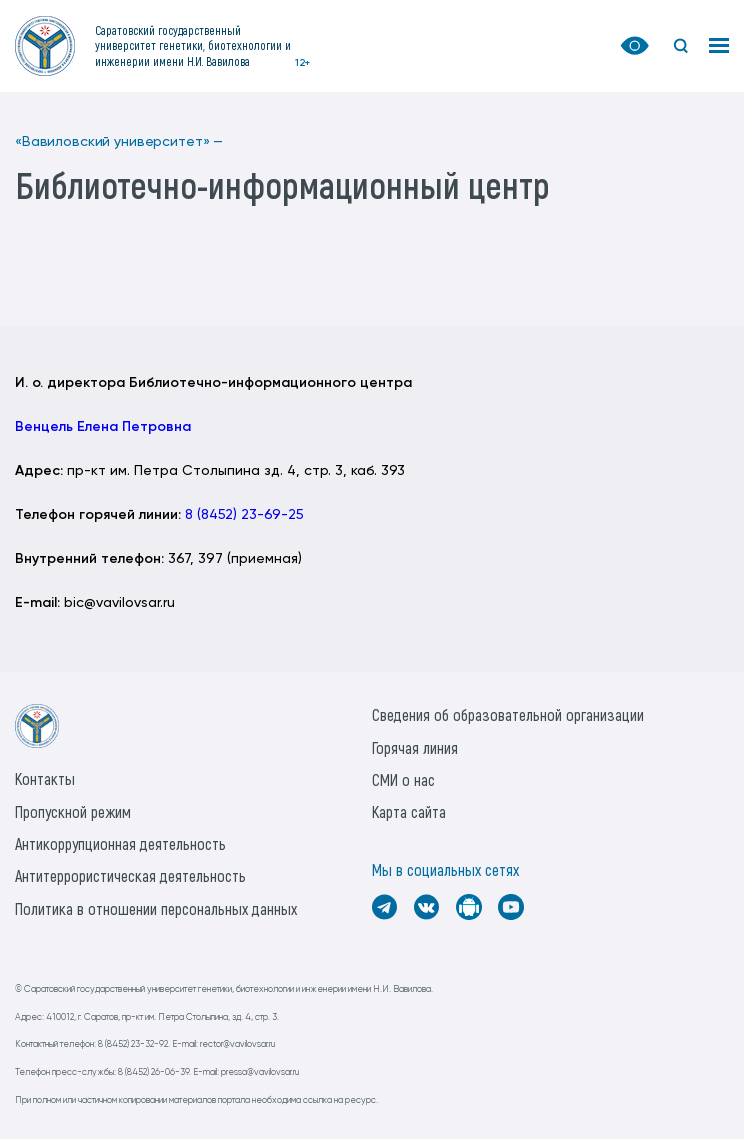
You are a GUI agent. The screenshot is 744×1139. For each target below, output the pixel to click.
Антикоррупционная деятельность (120, 843)
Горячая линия (415, 747)
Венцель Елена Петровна (103, 427)
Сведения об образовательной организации (508, 714)
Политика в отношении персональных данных (156, 908)
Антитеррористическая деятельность (130, 875)
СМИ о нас (403, 779)
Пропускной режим (73, 811)
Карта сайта (409, 811)
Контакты (45, 778)
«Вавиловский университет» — (119, 142)
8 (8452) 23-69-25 (244, 515)
